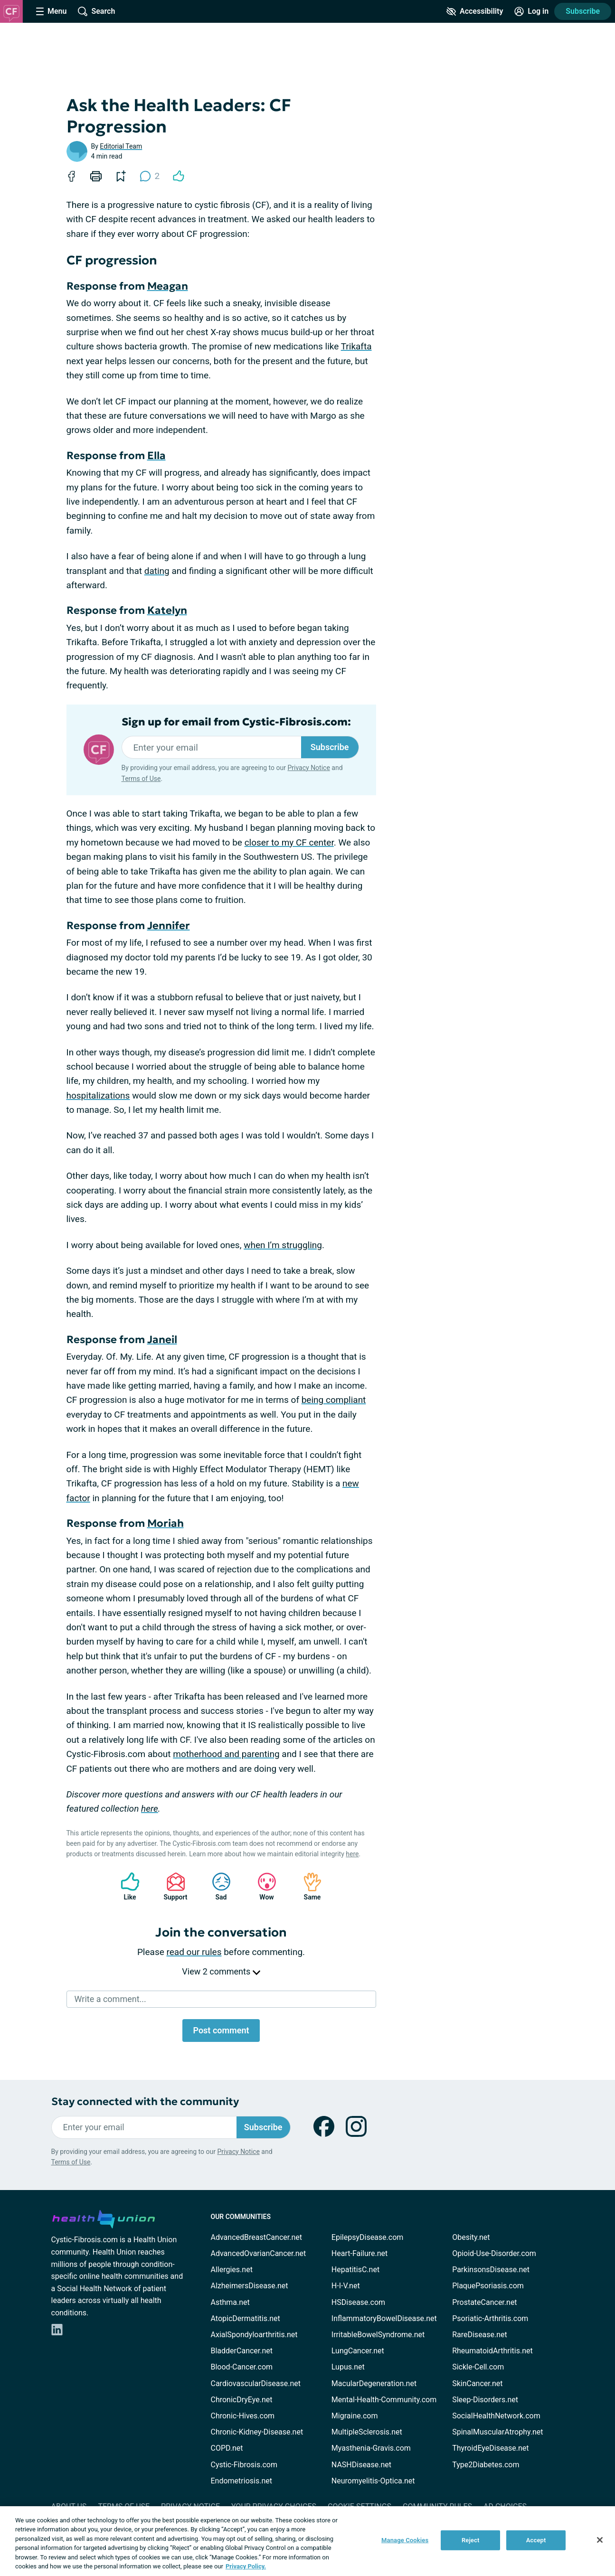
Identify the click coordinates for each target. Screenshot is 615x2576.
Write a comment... (110, 1999)
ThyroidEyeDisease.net (490, 2448)
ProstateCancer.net (484, 2302)
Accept (536, 2540)
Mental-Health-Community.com (383, 2399)
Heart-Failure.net (359, 2253)
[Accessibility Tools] (475, 11)
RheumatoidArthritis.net (492, 2350)
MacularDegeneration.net (373, 2383)
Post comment (221, 2030)
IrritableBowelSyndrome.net (378, 2334)
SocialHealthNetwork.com (496, 2415)
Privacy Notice (308, 767)
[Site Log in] (531, 11)
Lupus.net (348, 2366)
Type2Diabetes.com (485, 2464)
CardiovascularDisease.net (256, 2383)
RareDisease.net (479, 2334)
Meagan (167, 286)
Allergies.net (232, 2269)
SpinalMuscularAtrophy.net (497, 2431)
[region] (307, 2541)
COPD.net (227, 2448)
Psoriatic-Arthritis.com (490, 2318)
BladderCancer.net (242, 2350)
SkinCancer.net (477, 2383)
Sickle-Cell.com (478, 2366)
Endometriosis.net (241, 2480)
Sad (216, 1886)
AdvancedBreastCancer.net (256, 2237)
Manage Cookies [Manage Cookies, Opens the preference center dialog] (404, 2540)
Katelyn (167, 610)
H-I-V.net (345, 2285)
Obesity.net (471, 2237)
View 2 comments (221, 1971)
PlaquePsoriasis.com (488, 2285)
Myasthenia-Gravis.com (371, 2448)
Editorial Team (121, 146)
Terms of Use (141, 778)
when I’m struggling (283, 1245)
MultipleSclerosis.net (366, 2431)
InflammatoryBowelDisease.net (384, 2318)
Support (172, 1886)
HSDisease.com (358, 2302)
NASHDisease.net (361, 2464)
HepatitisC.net (355, 2269)
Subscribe (583, 11)
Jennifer (168, 925)
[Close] (599, 2539)
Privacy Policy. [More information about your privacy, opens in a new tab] (246, 2566)
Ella (156, 455)
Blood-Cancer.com (242, 2366)
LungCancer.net (357, 2350)
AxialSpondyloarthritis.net (254, 2334)
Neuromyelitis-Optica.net (373, 2480)
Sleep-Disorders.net (485, 2399)
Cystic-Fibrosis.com (244, 2464)
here (149, 1808)
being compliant (334, 1399)
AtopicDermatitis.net (245, 2318)
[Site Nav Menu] (51, 11)
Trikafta (356, 346)
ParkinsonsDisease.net (491, 2269)
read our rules (194, 1951)
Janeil (162, 1339)
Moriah (165, 1523)
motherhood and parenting (226, 1754)
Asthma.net (230, 2302)
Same (307, 1886)
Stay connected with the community (145, 2101)
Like (125, 1886)
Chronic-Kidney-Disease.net (257, 2431)
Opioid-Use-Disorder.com (494, 2253)
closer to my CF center (289, 842)
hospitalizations (98, 1095)
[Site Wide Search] (96, 11)
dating (157, 570)
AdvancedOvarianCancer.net (258, 2253)
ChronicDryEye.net (242, 2399)
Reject (471, 2540)
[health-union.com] (103, 2217)
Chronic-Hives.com (243, 2415)
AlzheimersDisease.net (249, 2285)
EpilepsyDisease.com (367, 2237)
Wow (262, 1886)
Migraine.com (354, 2415)
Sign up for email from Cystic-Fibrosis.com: (236, 722)
